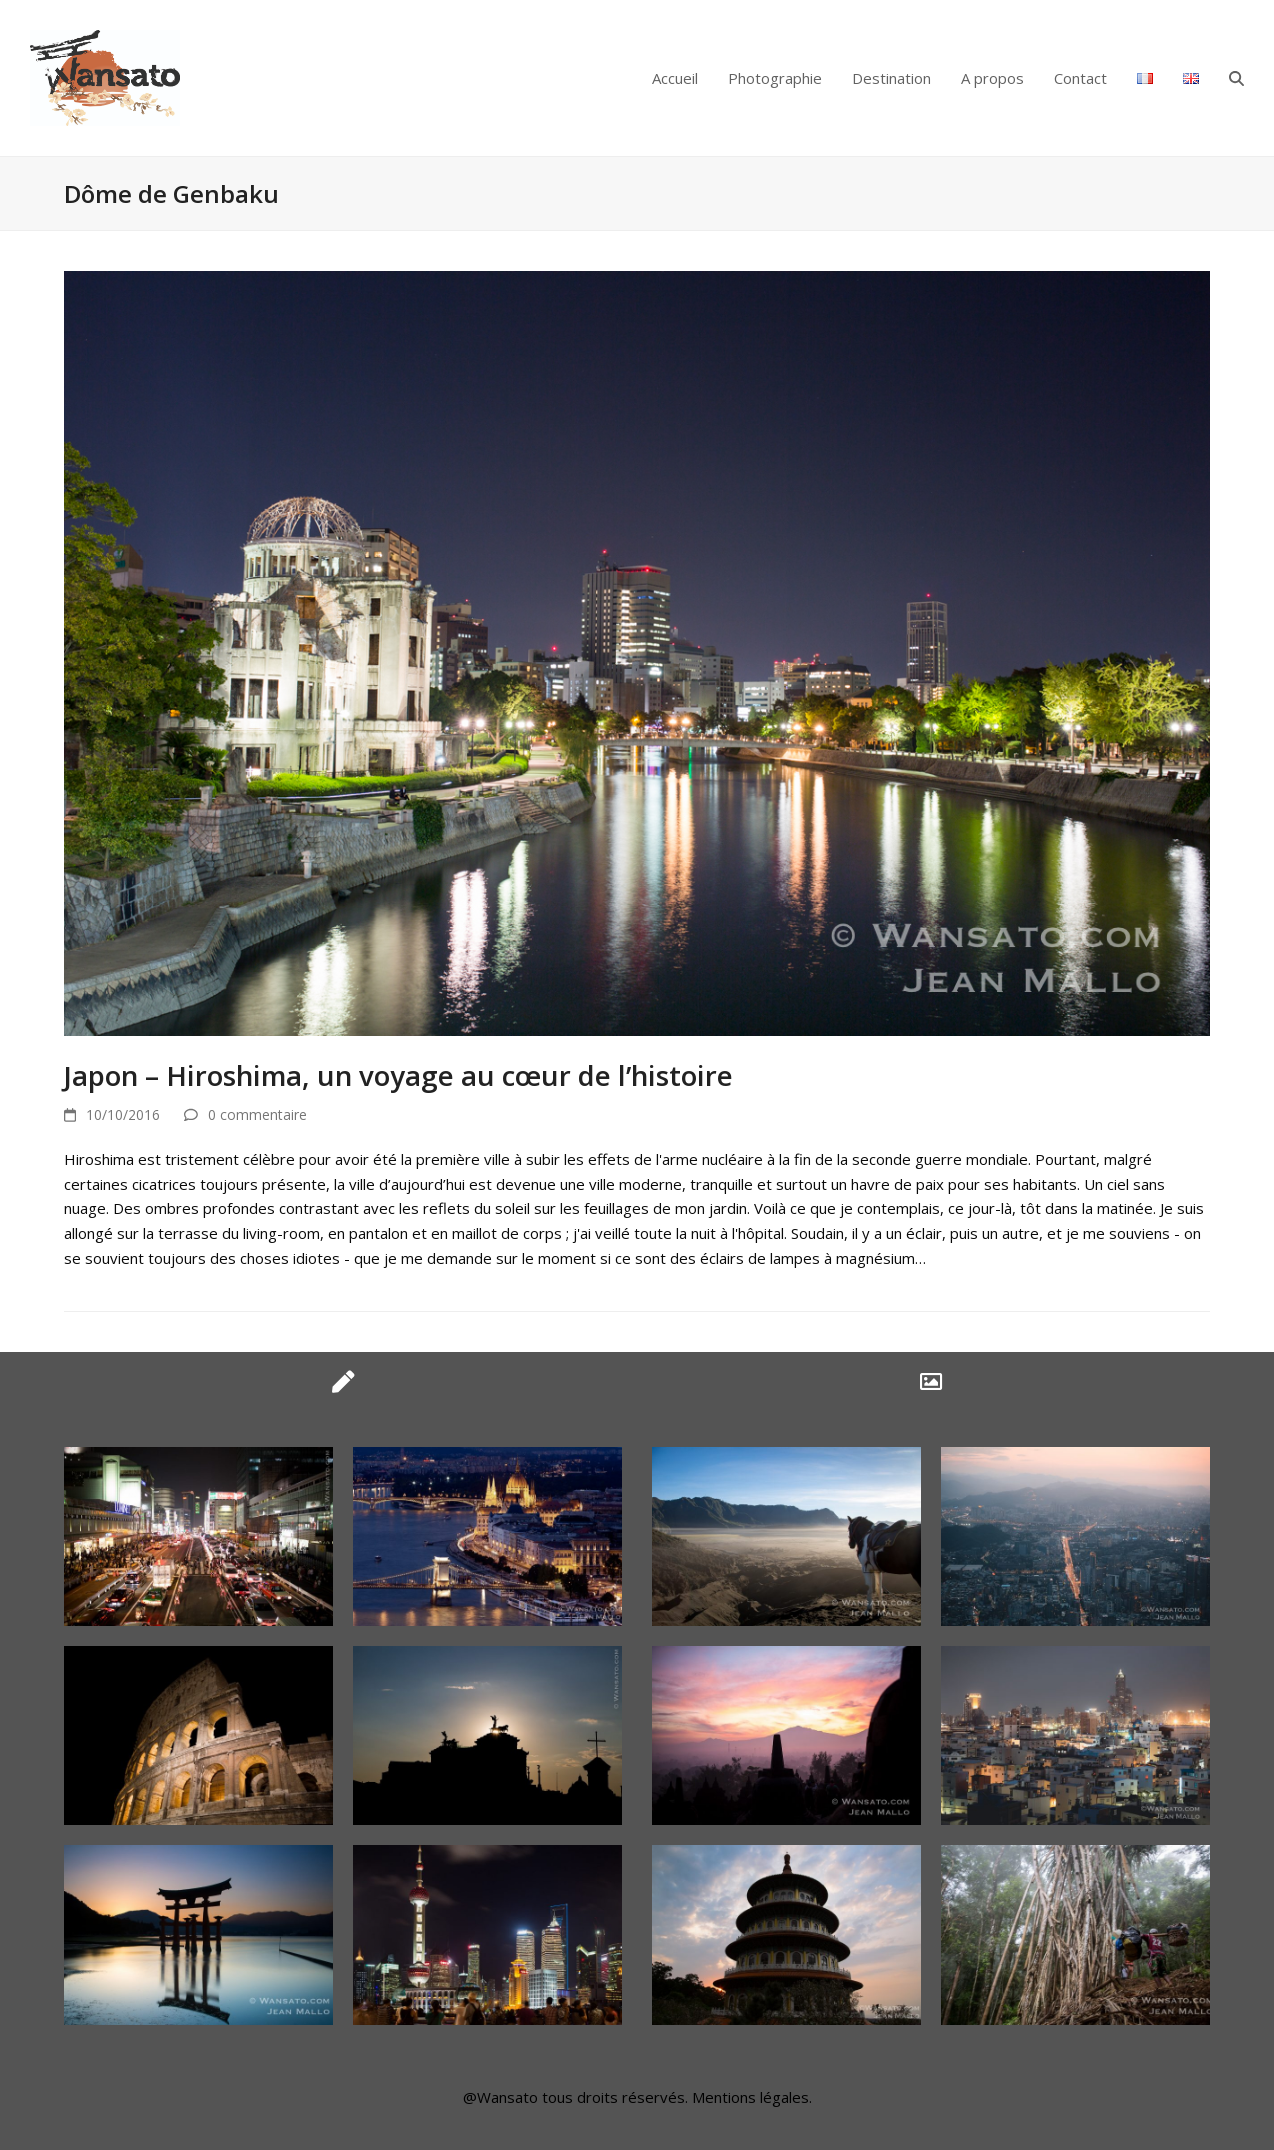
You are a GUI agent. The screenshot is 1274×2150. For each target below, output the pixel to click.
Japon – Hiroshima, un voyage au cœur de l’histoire (398, 1075)
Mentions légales (750, 2097)
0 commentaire (257, 1114)
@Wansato (500, 2097)
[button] (1236, 78)
